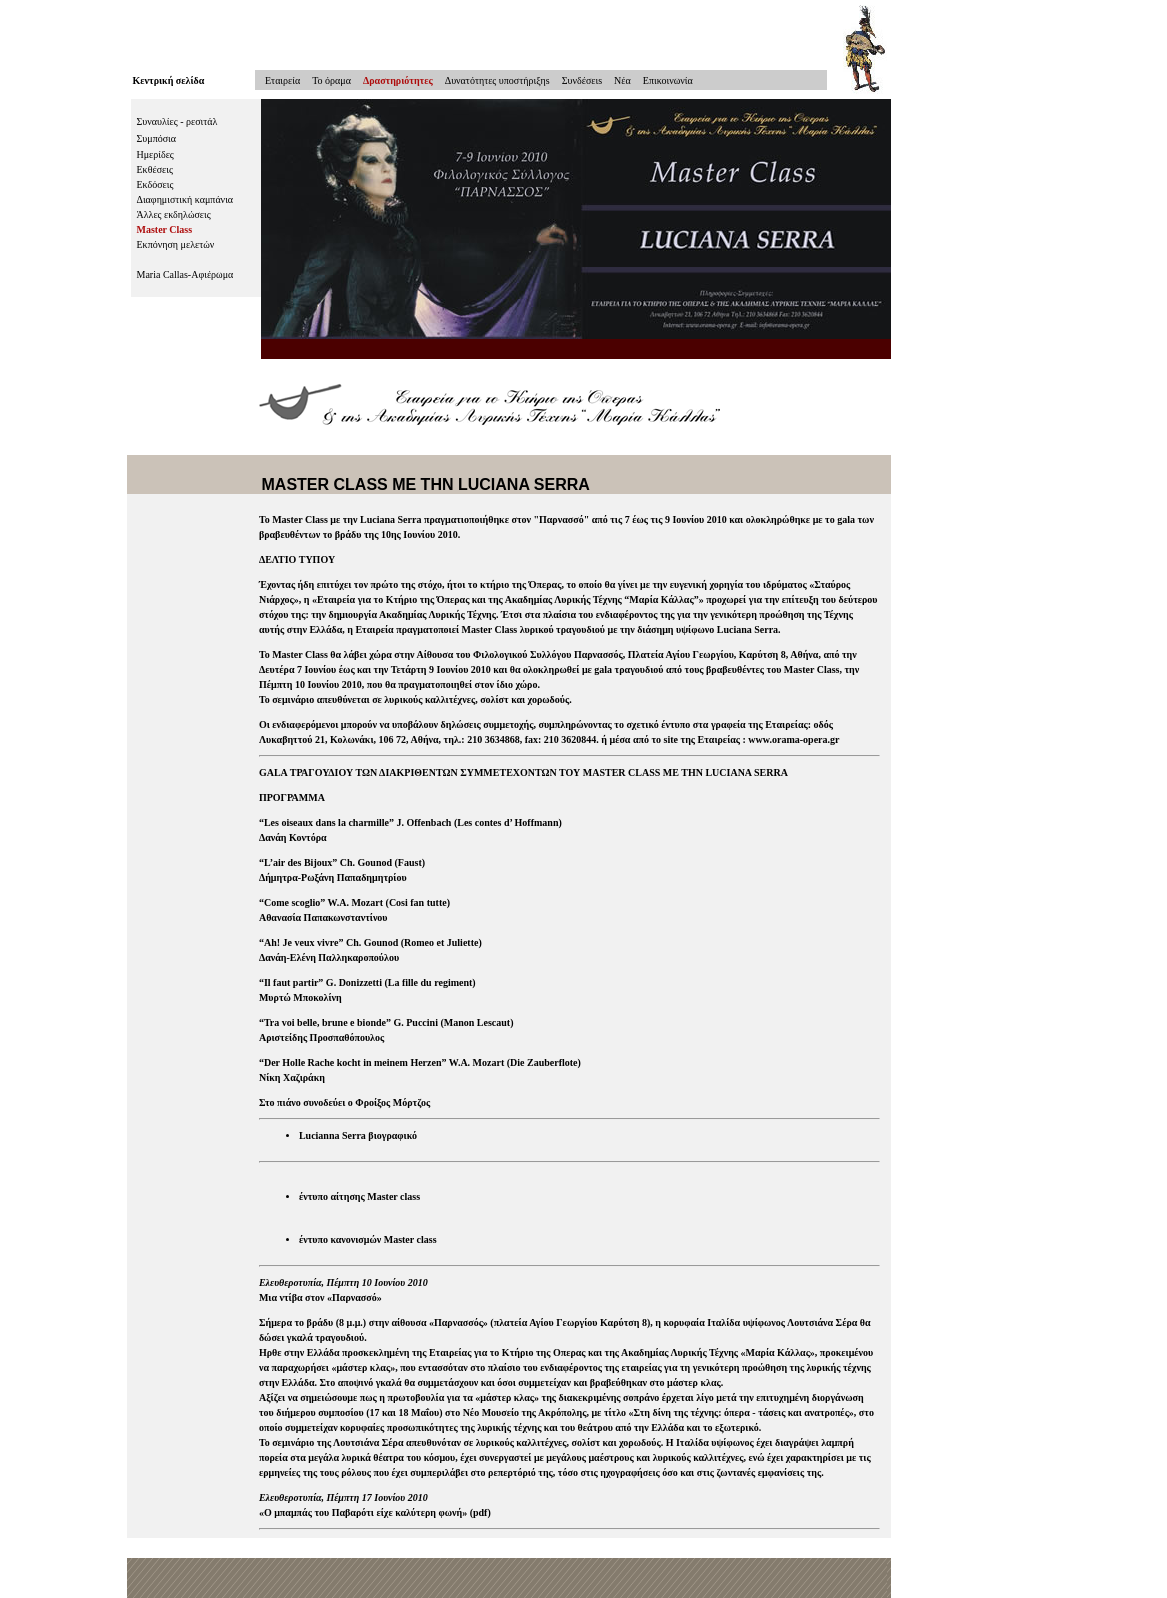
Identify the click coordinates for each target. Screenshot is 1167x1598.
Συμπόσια (157, 138)
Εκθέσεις (155, 169)
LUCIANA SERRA (524, 484)
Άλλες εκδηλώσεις (174, 214)
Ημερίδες (155, 154)
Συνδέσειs (582, 80)
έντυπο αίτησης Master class (359, 1196)
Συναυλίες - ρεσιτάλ (177, 121)
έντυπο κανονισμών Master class (368, 1239)
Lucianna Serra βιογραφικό (358, 1135)
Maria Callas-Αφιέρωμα (185, 274)
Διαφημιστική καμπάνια (185, 199)
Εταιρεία (277, 80)
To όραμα (331, 80)
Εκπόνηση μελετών (176, 244)
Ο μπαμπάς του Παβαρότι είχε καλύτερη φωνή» (365, 1512)
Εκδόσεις (155, 184)
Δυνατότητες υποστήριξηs (497, 80)
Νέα (622, 80)
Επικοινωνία (668, 80)
